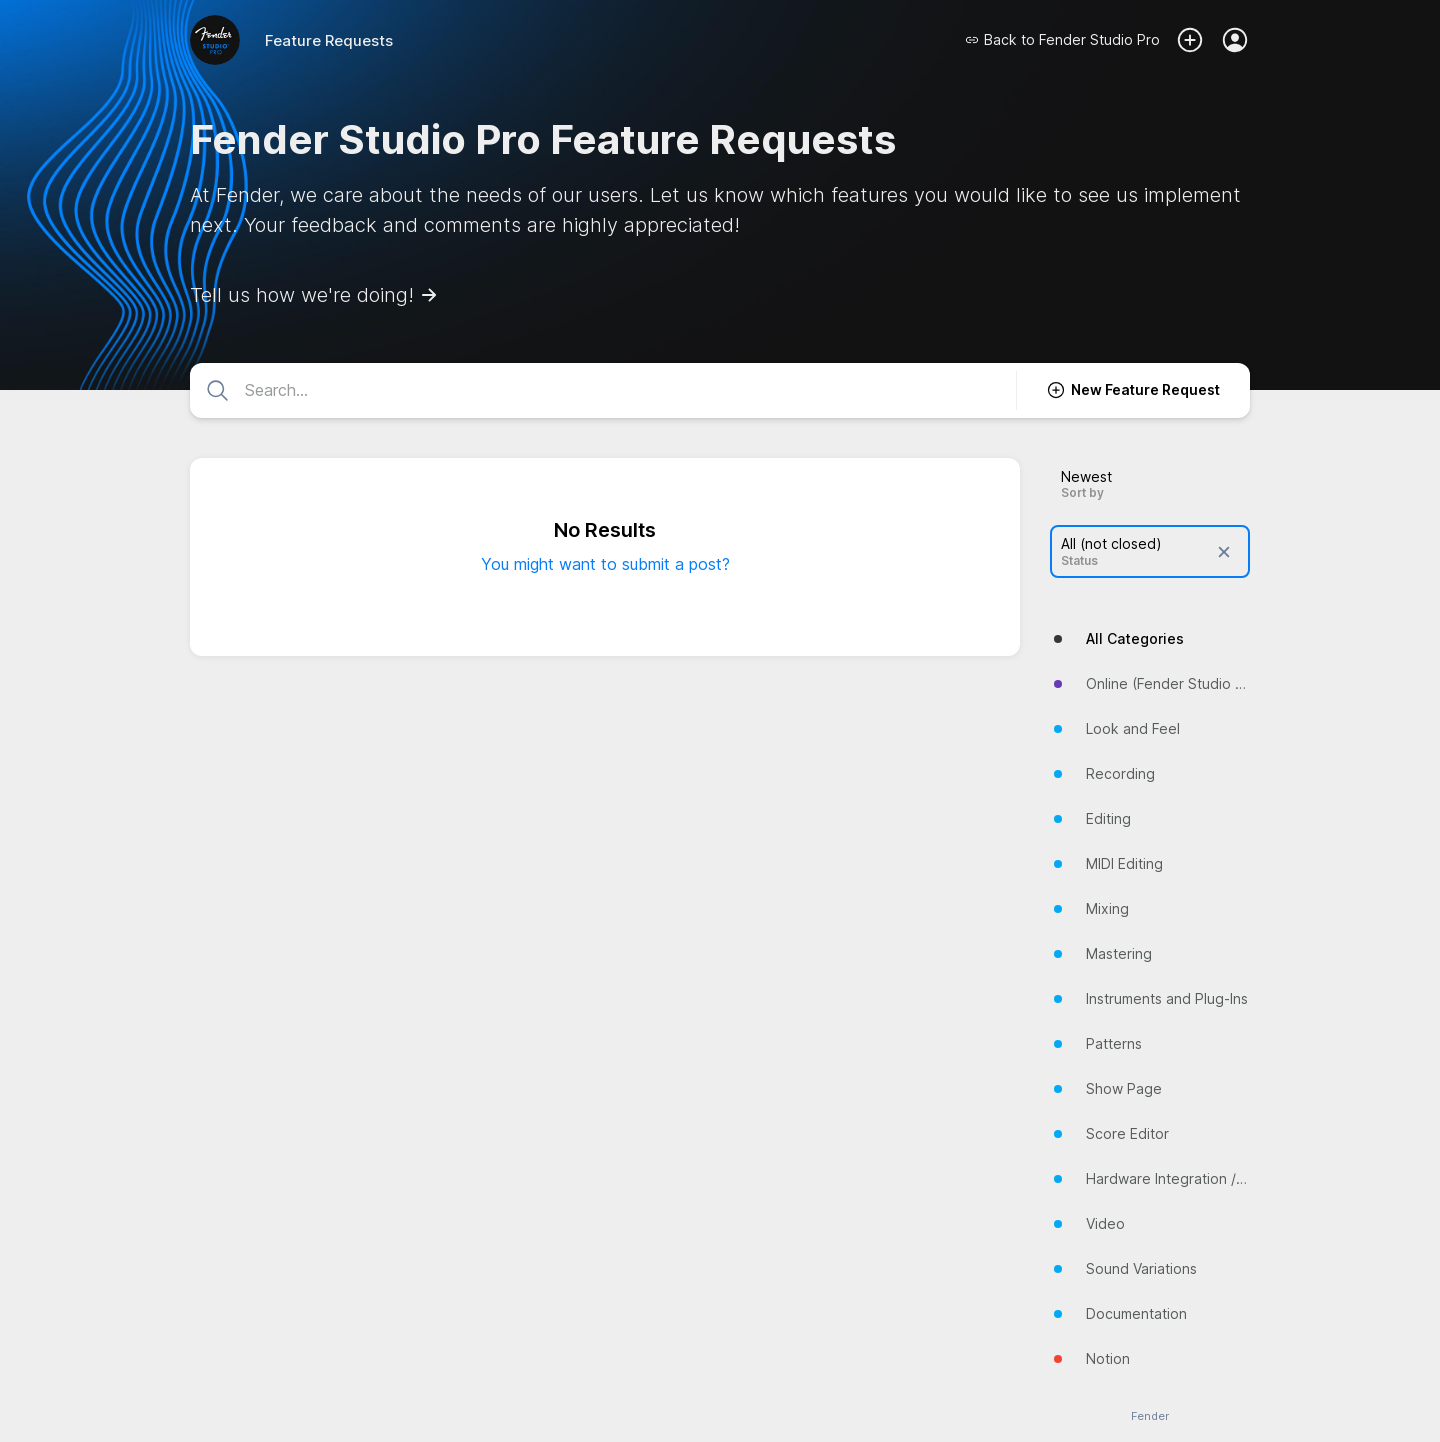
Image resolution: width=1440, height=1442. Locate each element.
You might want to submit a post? (605, 564)
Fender (1150, 1416)
